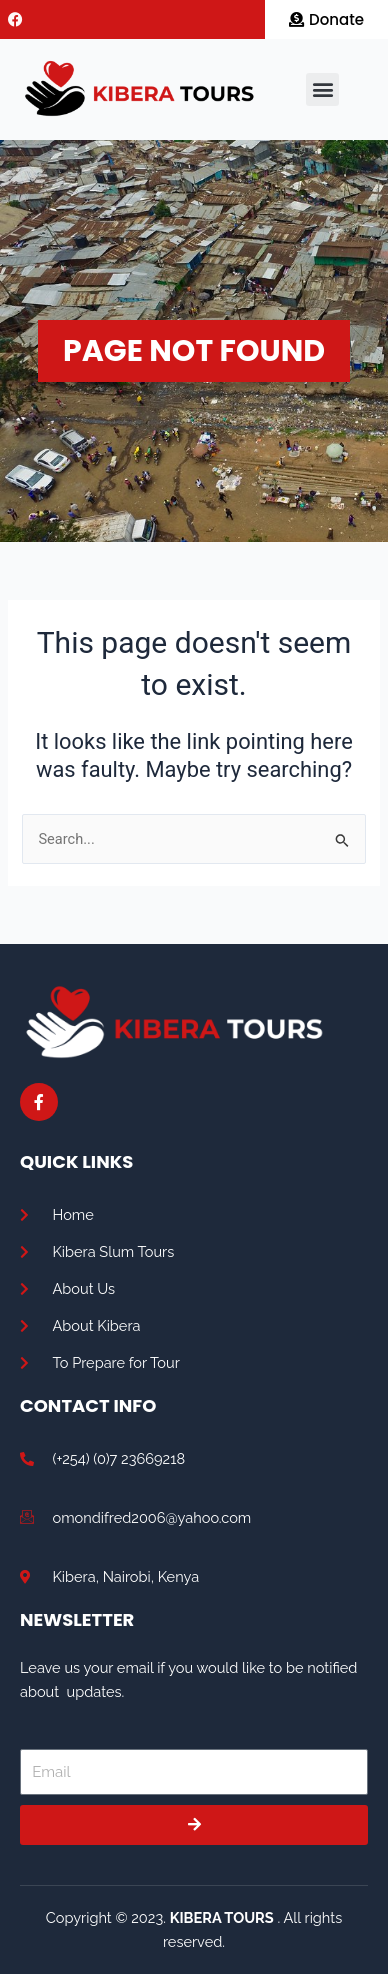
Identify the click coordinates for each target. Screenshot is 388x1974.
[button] (322, 89)
